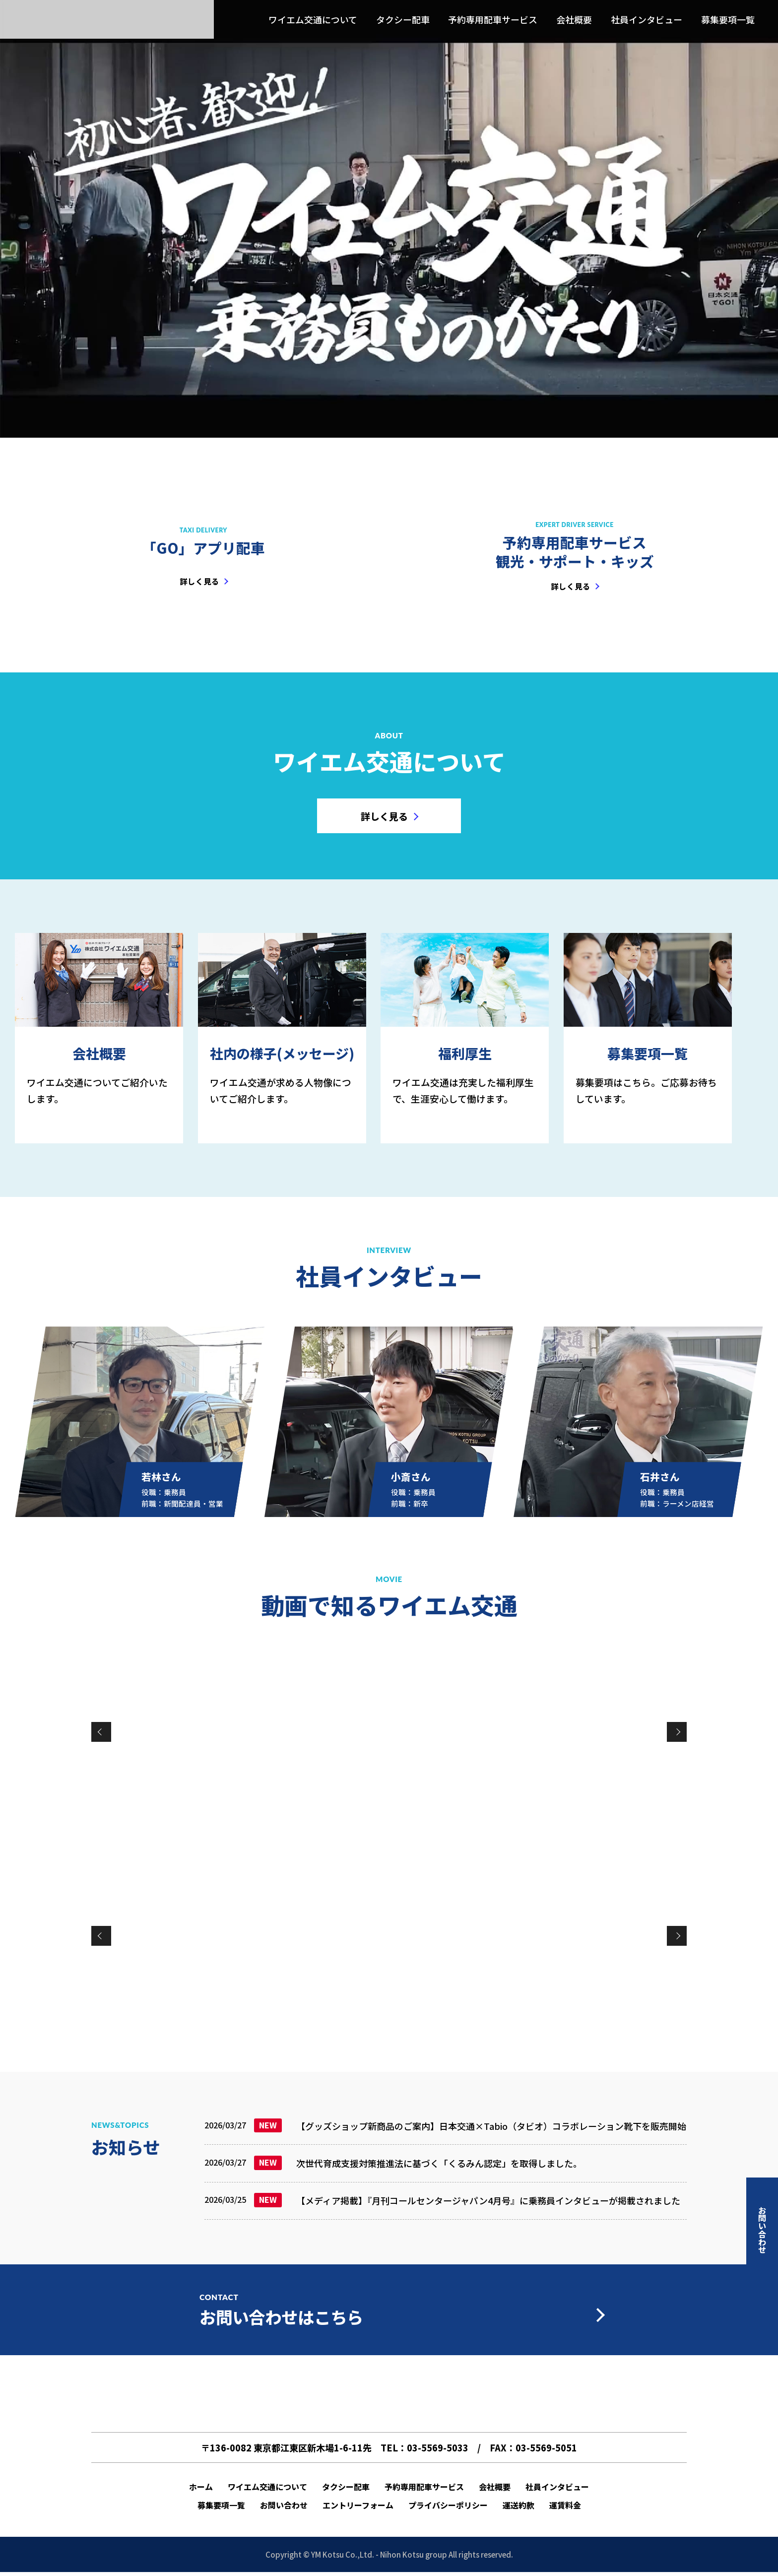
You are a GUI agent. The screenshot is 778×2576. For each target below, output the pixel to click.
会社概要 (574, 19)
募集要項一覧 (728, 19)
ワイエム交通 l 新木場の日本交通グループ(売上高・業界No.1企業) (107, 19)
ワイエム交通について (312, 19)
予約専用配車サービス (492, 19)
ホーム (201, 2487)
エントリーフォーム (358, 2505)
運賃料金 (565, 2505)
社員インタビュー (646, 19)
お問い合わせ (284, 2505)
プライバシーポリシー (448, 2505)
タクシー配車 (403, 19)
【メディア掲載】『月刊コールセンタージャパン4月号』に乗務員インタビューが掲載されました (488, 2200)
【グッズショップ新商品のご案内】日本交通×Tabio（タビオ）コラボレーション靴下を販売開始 (491, 2125)
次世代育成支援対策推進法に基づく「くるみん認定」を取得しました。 (439, 2163)
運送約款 (518, 2505)
